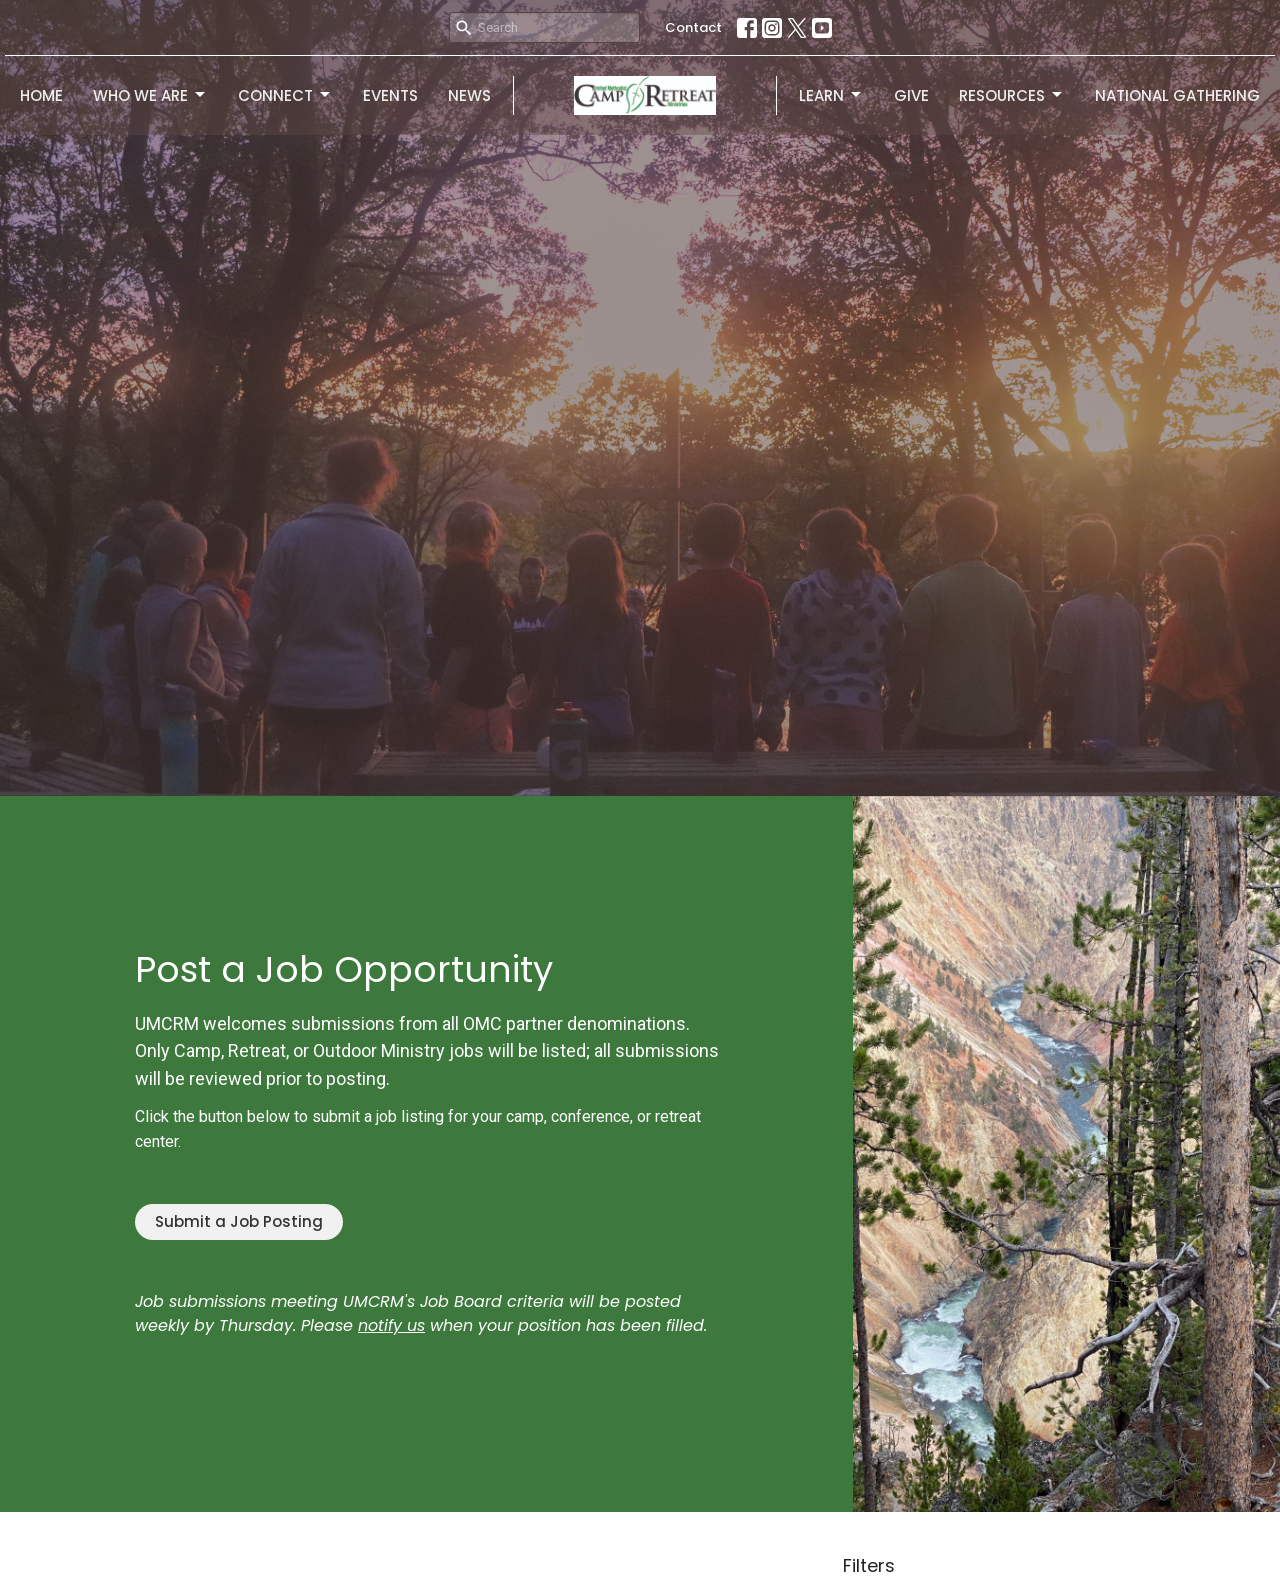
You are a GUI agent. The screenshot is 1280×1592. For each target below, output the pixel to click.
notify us (391, 1325)
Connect (285, 95)
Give (911, 95)
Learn (831, 95)
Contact (693, 27)
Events (390, 95)
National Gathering (1177, 95)
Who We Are (150, 95)
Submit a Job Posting (239, 1221)
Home (41, 95)
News (469, 95)
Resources (1012, 95)
